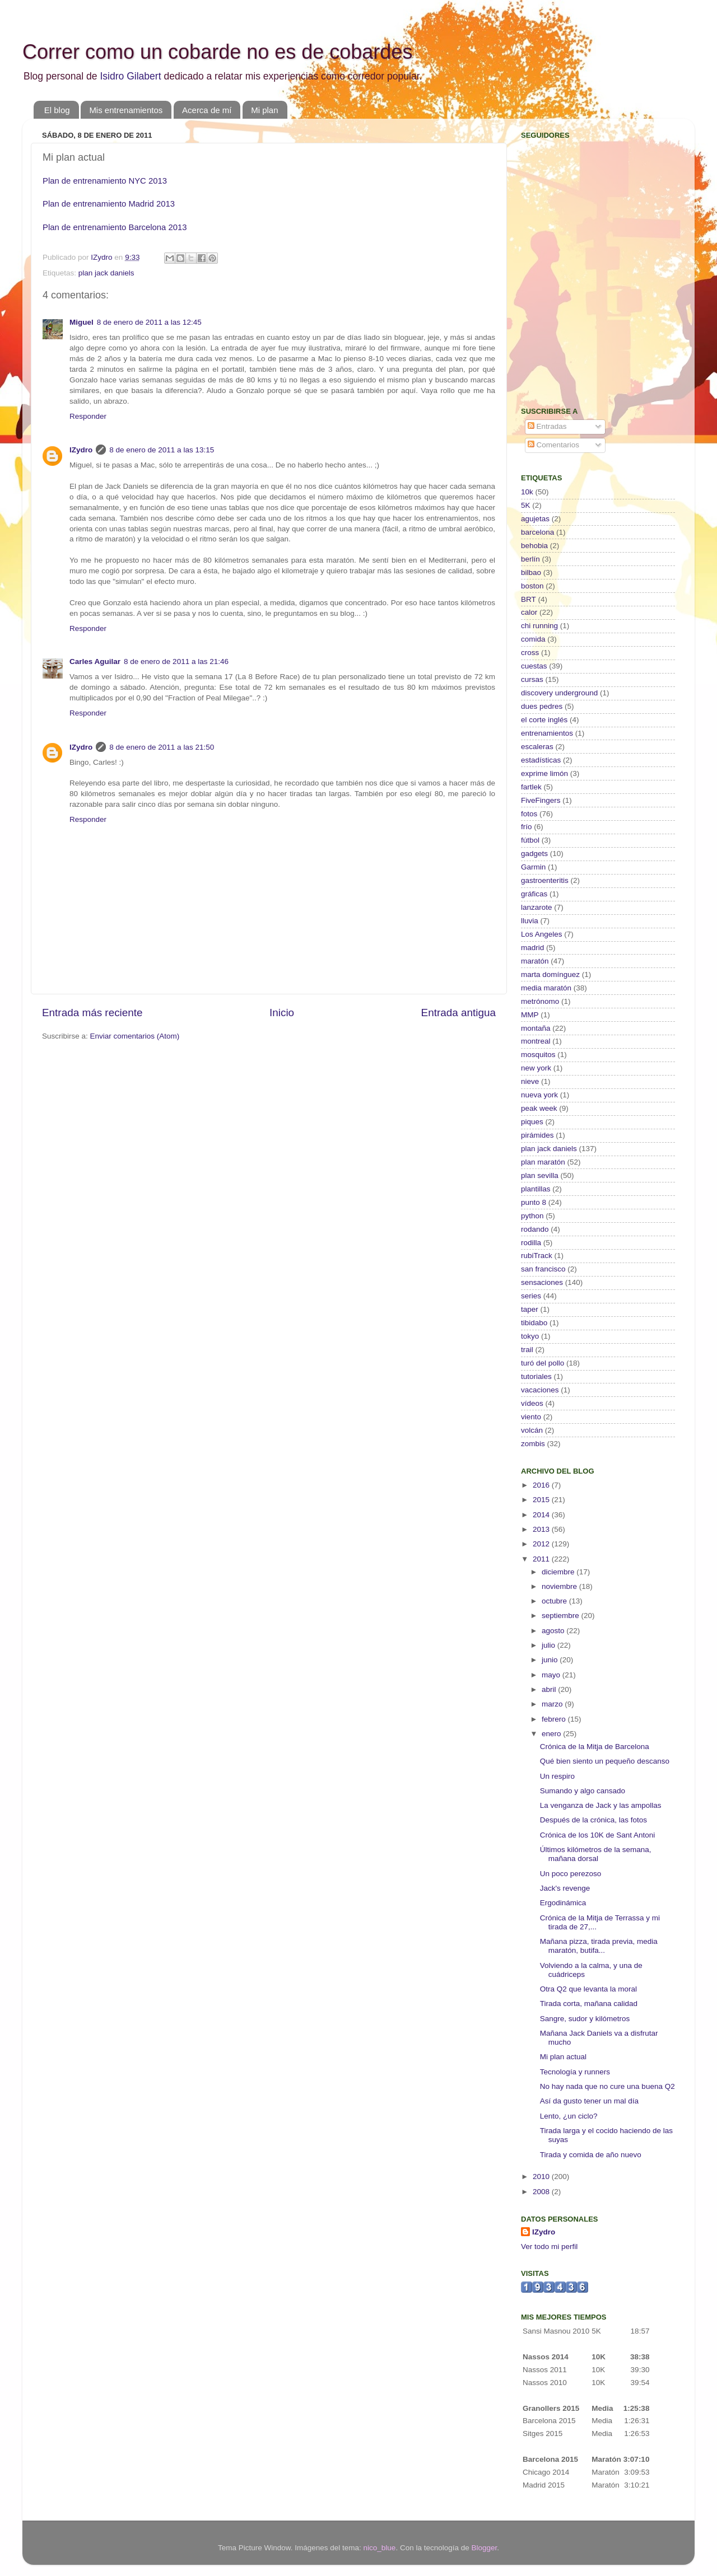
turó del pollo (542, 1363)
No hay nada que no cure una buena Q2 (607, 2086)
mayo (552, 1675)
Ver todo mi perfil (549, 2246)
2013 (542, 1529)
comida (533, 639)
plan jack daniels (106, 273)
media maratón (546, 988)
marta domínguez (550, 974)
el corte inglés (544, 720)
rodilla (531, 1242)
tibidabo (534, 1323)
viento (531, 1417)
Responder (87, 416)
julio (549, 1645)
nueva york (539, 1095)
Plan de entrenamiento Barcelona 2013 (115, 227)
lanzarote (536, 907)
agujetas (535, 519)
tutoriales (536, 1376)
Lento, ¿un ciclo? (569, 2116)
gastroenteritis (545, 880)
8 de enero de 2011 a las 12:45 (149, 322)
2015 (542, 1499)
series (531, 1296)
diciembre (559, 1572)
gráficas (534, 894)
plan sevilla (539, 1175)
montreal (536, 1041)
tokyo (530, 1336)
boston (532, 586)
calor (529, 612)
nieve (530, 1081)
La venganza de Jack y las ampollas (601, 1805)
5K (525, 505)
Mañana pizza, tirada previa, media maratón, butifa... (599, 1946)
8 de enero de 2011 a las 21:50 (161, 747)
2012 (542, 1544)
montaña (536, 1028)
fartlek (531, 787)
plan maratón (543, 1162)
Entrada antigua (458, 1012)
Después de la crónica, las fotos (593, 1820)
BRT (528, 599)
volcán (532, 1430)
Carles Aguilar (94, 661)
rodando (535, 1229)
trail (527, 1349)
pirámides (537, 1135)
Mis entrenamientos (125, 110)
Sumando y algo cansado (582, 1791)
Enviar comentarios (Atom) (135, 1036)
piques (532, 1122)
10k (527, 492)
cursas (532, 679)
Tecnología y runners (575, 2072)
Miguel (81, 322)
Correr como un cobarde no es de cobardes (217, 51)
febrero (555, 1719)
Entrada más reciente (92, 1012)
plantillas (536, 1189)
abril (550, 1689)
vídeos (532, 1403)
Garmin (533, 867)
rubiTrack (536, 1255)
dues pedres (541, 706)
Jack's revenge (565, 1888)
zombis (533, 1443)
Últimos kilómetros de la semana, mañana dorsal (595, 1854)
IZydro (80, 450)
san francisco (543, 1269)
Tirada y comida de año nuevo (590, 2154)
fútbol (530, 840)
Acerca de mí (206, 110)
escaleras (537, 746)
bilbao (531, 572)
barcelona (537, 532)
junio (551, 1660)
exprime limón (544, 773)
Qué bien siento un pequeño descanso (604, 1761)
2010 (542, 2176)
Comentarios (553, 445)
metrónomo (540, 1001)
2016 (542, 1485)
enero (552, 1733)
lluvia (529, 921)
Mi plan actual (563, 2057)
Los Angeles (541, 934)
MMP (530, 1015)
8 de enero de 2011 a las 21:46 (176, 661)
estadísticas (541, 760)
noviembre (560, 1586)
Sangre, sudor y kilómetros (585, 2018)
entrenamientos (547, 733)
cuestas (534, 666)
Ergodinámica (563, 1903)
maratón (535, 961)
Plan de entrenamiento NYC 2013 (105, 180)
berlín (530, 559)
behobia (534, 545)
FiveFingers (541, 800)
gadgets (534, 853)
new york (536, 1068)
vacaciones (540, 1390)
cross (530, 652)
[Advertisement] (591, 317)
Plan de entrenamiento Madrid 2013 (109, 203)
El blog (57, 110)
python (532, 1216)
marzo (553, 1704)
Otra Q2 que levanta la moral (588, 1989)
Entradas (547, 426)
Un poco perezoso (571, 1873)
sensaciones (542, 1282)
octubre (555, 1601)
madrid (532, 947)
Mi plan (264, 110)
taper (529, 1309)
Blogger (484, 2548)
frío (526, 826)
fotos (529, 814)
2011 (542, 1559)
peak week (539, 1108)
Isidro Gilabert (130, 76)
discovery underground (559, 693)
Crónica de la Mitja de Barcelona (594, 1746)
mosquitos (538, 1054)
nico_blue (380, 2548)
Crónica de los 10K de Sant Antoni (597, 1835)
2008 (542, 2191)
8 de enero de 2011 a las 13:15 (161, 450)
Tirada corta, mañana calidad (588, 2003)
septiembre (561, 1615)
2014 (542, 1515)
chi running (539, 625)
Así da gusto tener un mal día (589, 2101)
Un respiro (557, 1776)
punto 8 (533, 1202)
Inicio (281, 1012)
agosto (554, 1630)
